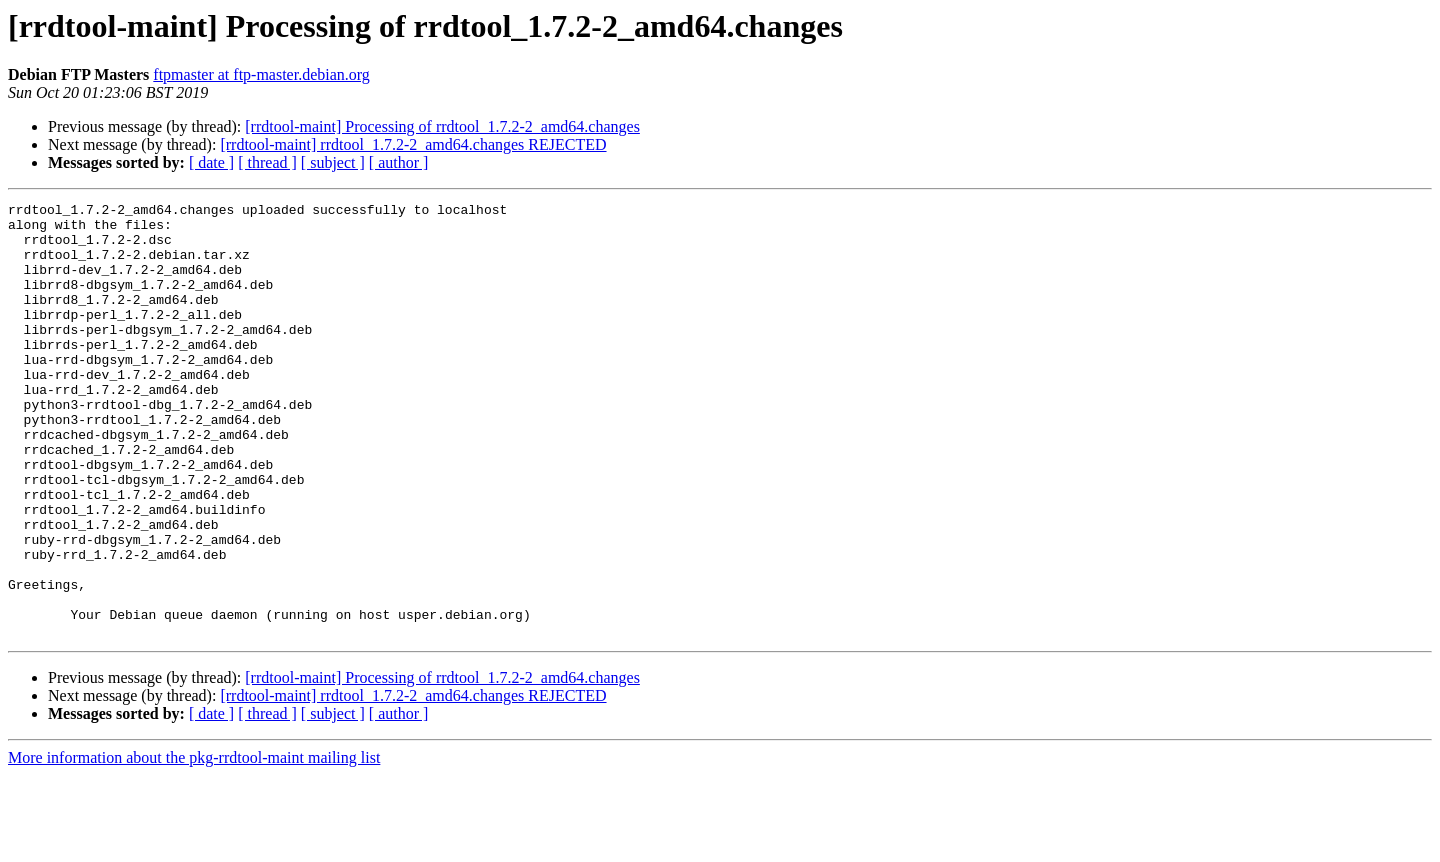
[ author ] (399, 162)
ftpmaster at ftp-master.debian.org (261, 74)
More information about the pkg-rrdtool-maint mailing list (194, 844)
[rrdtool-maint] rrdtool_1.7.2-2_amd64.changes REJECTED (413, 144)
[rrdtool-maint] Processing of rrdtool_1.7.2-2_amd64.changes (442, 126)
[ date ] (211, 162)
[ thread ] (267, 162)
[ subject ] (333, 162)
